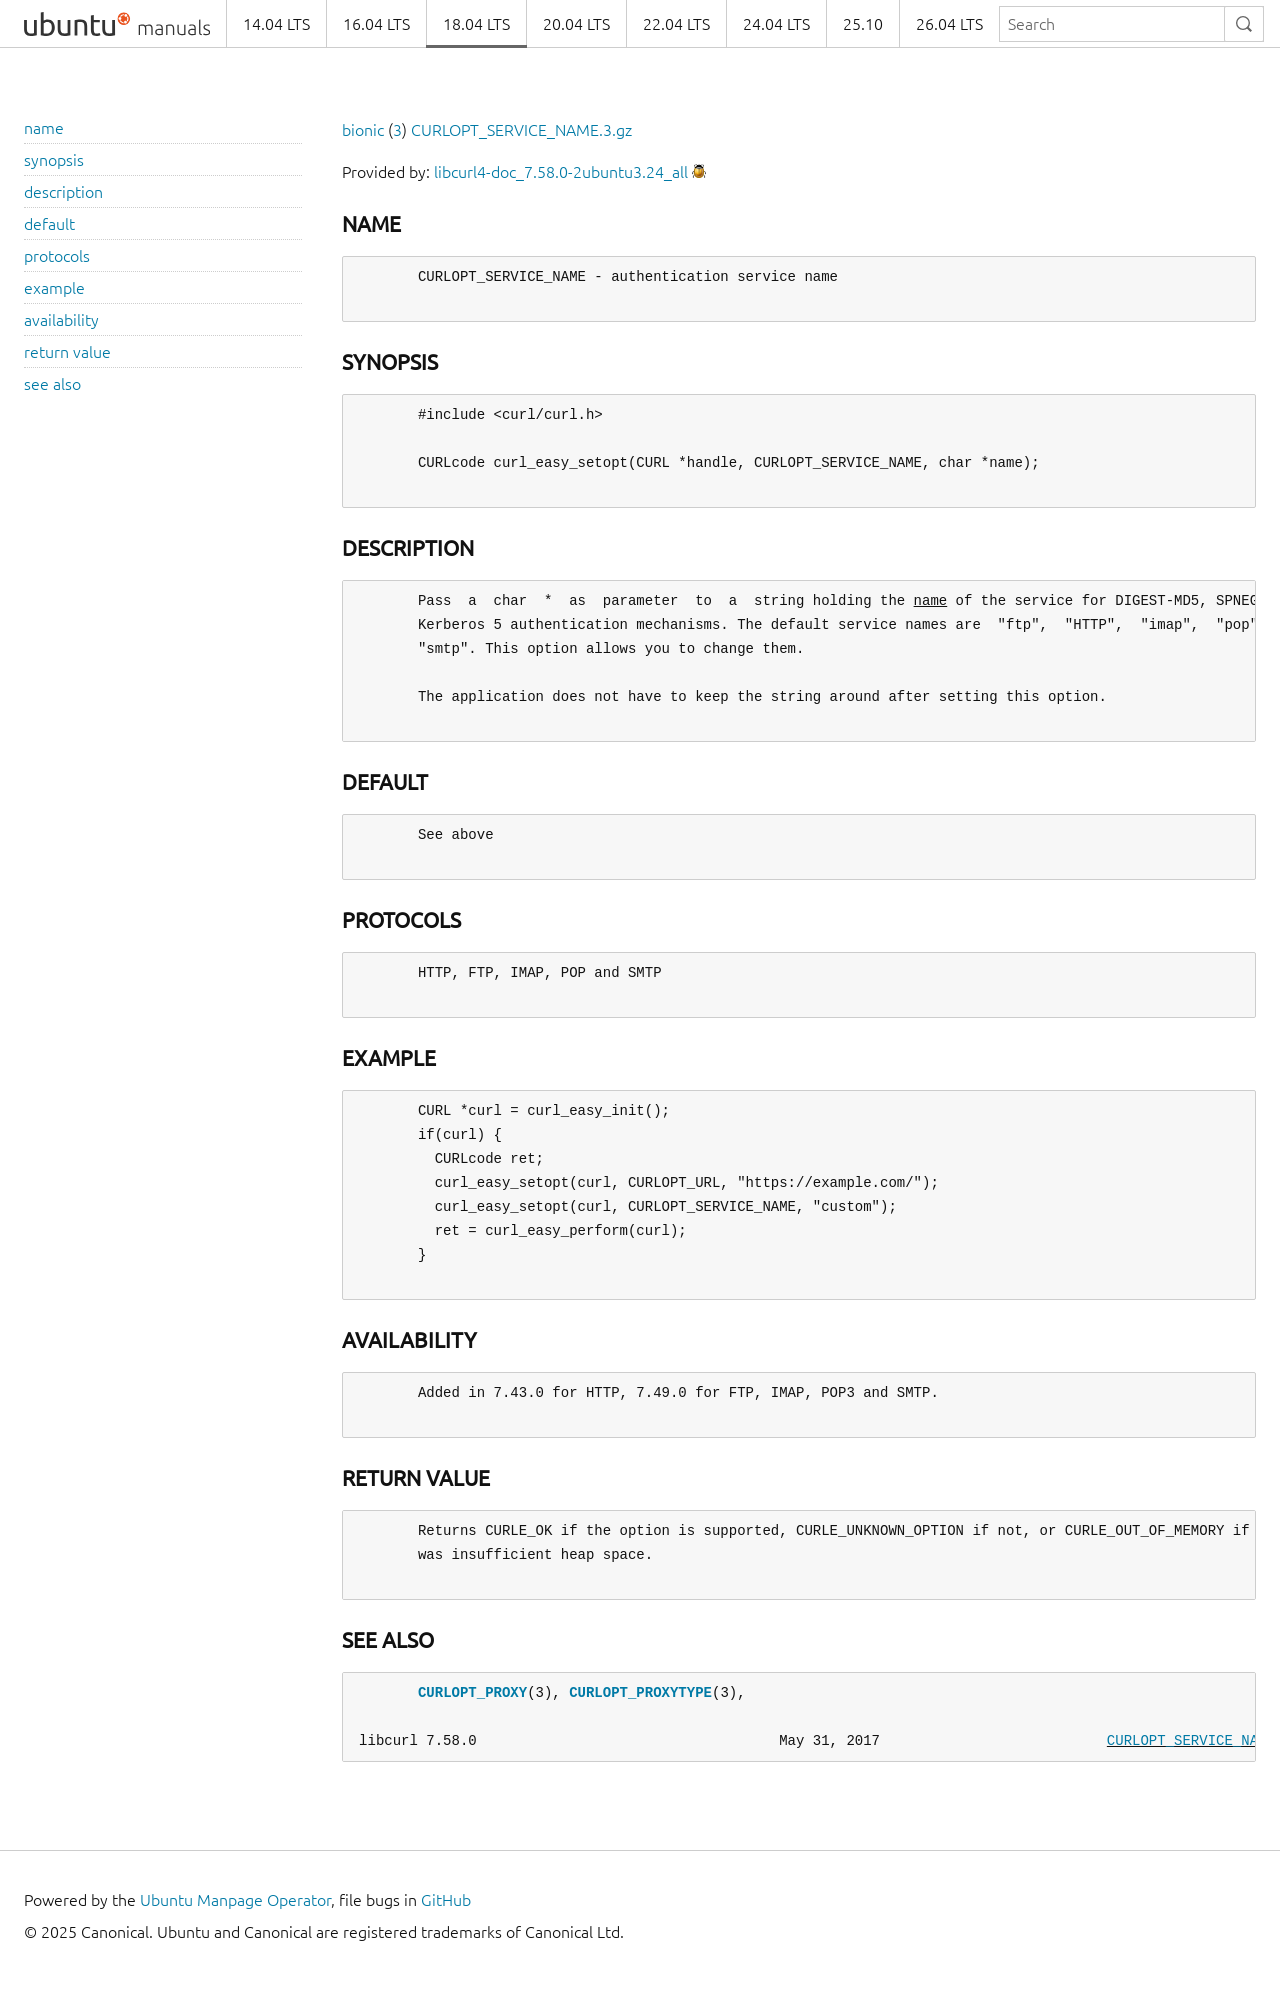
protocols (57, 256)
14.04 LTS (276, 24)
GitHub (446, 1900)
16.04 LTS (376, 24)
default (49, 224)
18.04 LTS (476, 24)
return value (67, 352)
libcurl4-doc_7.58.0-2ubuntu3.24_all (561, 172)
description (63, 192)
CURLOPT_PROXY (472, 1692)
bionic (363, 130)
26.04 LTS (949, 24)
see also (52, 384)
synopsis (54, 160)
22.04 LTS (676, 24)
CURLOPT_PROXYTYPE (640, 1692)
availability (61, 320)
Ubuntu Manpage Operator (235, 1900)
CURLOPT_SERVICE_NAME (1191, 1740)
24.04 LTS (776, 24)
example (54, 288)
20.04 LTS (576, 24)
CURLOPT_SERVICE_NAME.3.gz (521, 130)
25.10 (863, 24)
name (44, 128)
